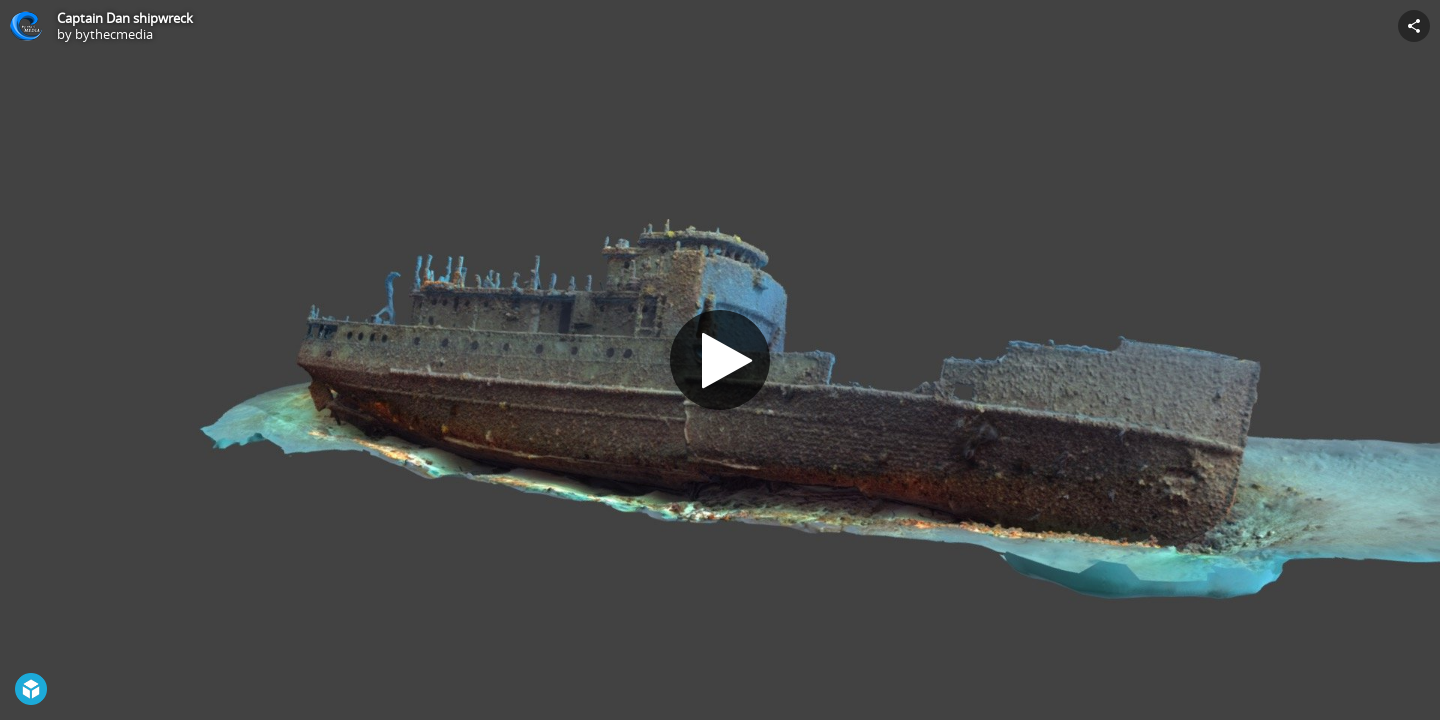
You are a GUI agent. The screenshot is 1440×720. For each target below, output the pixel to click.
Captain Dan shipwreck (125, 18)
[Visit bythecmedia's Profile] (26, 26)
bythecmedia (114, 34)
